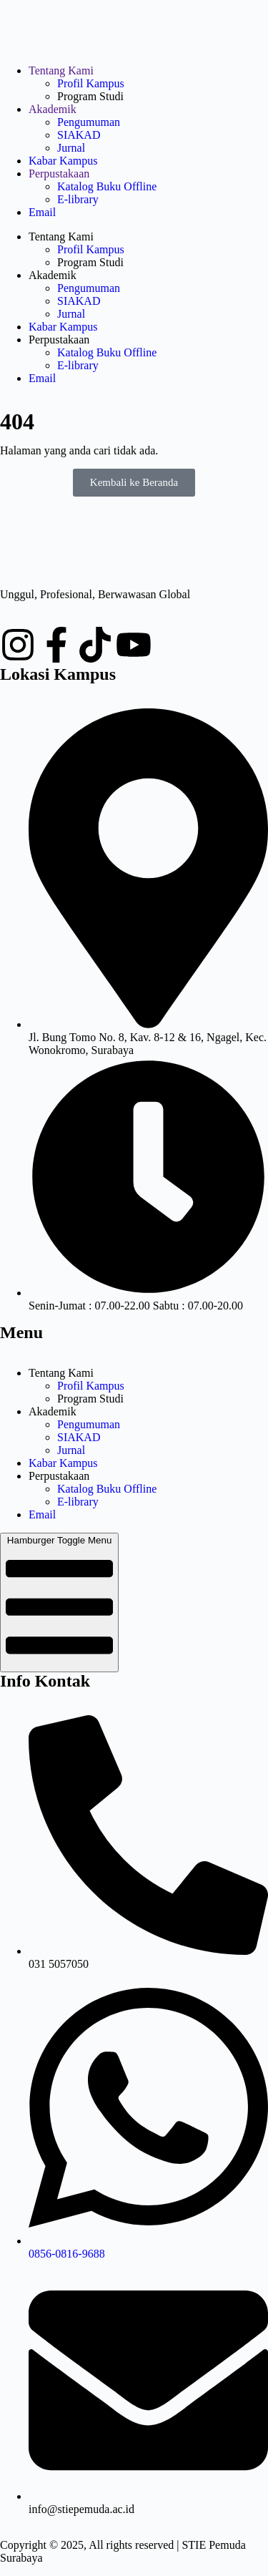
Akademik (52, 109)
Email (42, 212)
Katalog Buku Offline (107, 186)
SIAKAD (78, 135)
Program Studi (90, 96)
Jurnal (71, 148)
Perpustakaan (59, 173)
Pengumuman (88, 122)
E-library (78, 199)
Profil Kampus (90, 83)
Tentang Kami (61, 70)
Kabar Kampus (63, 161)
